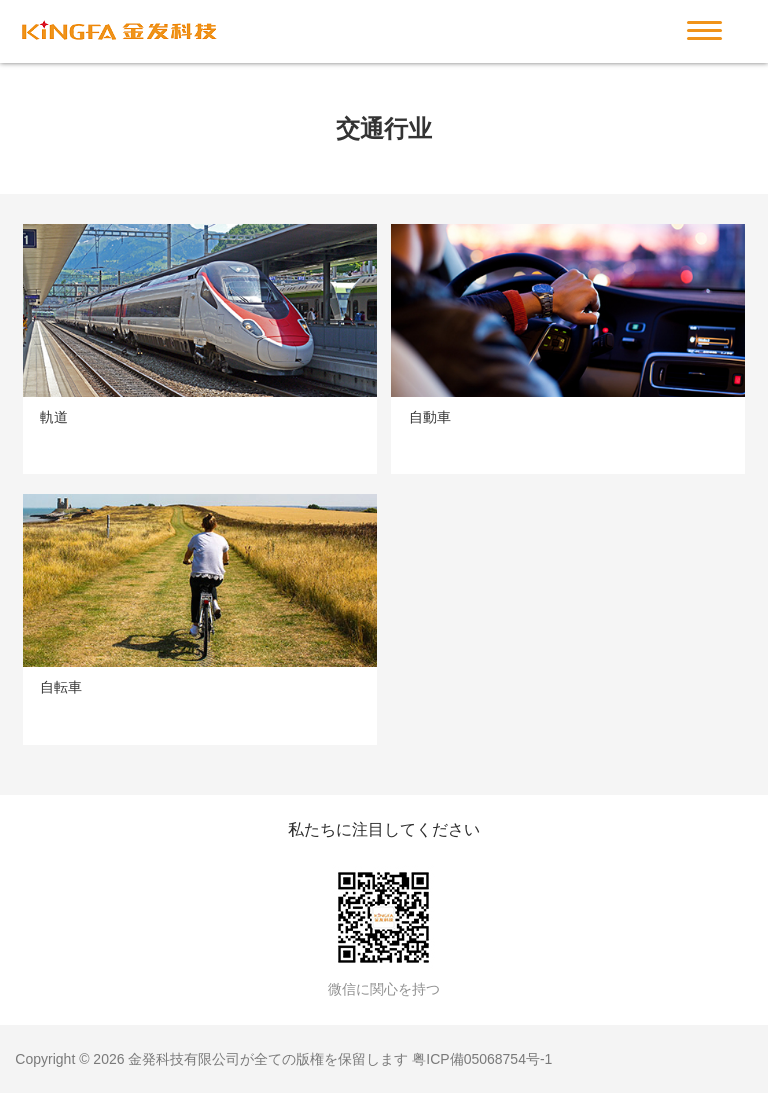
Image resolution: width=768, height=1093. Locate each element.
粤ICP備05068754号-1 (482, 1059)
